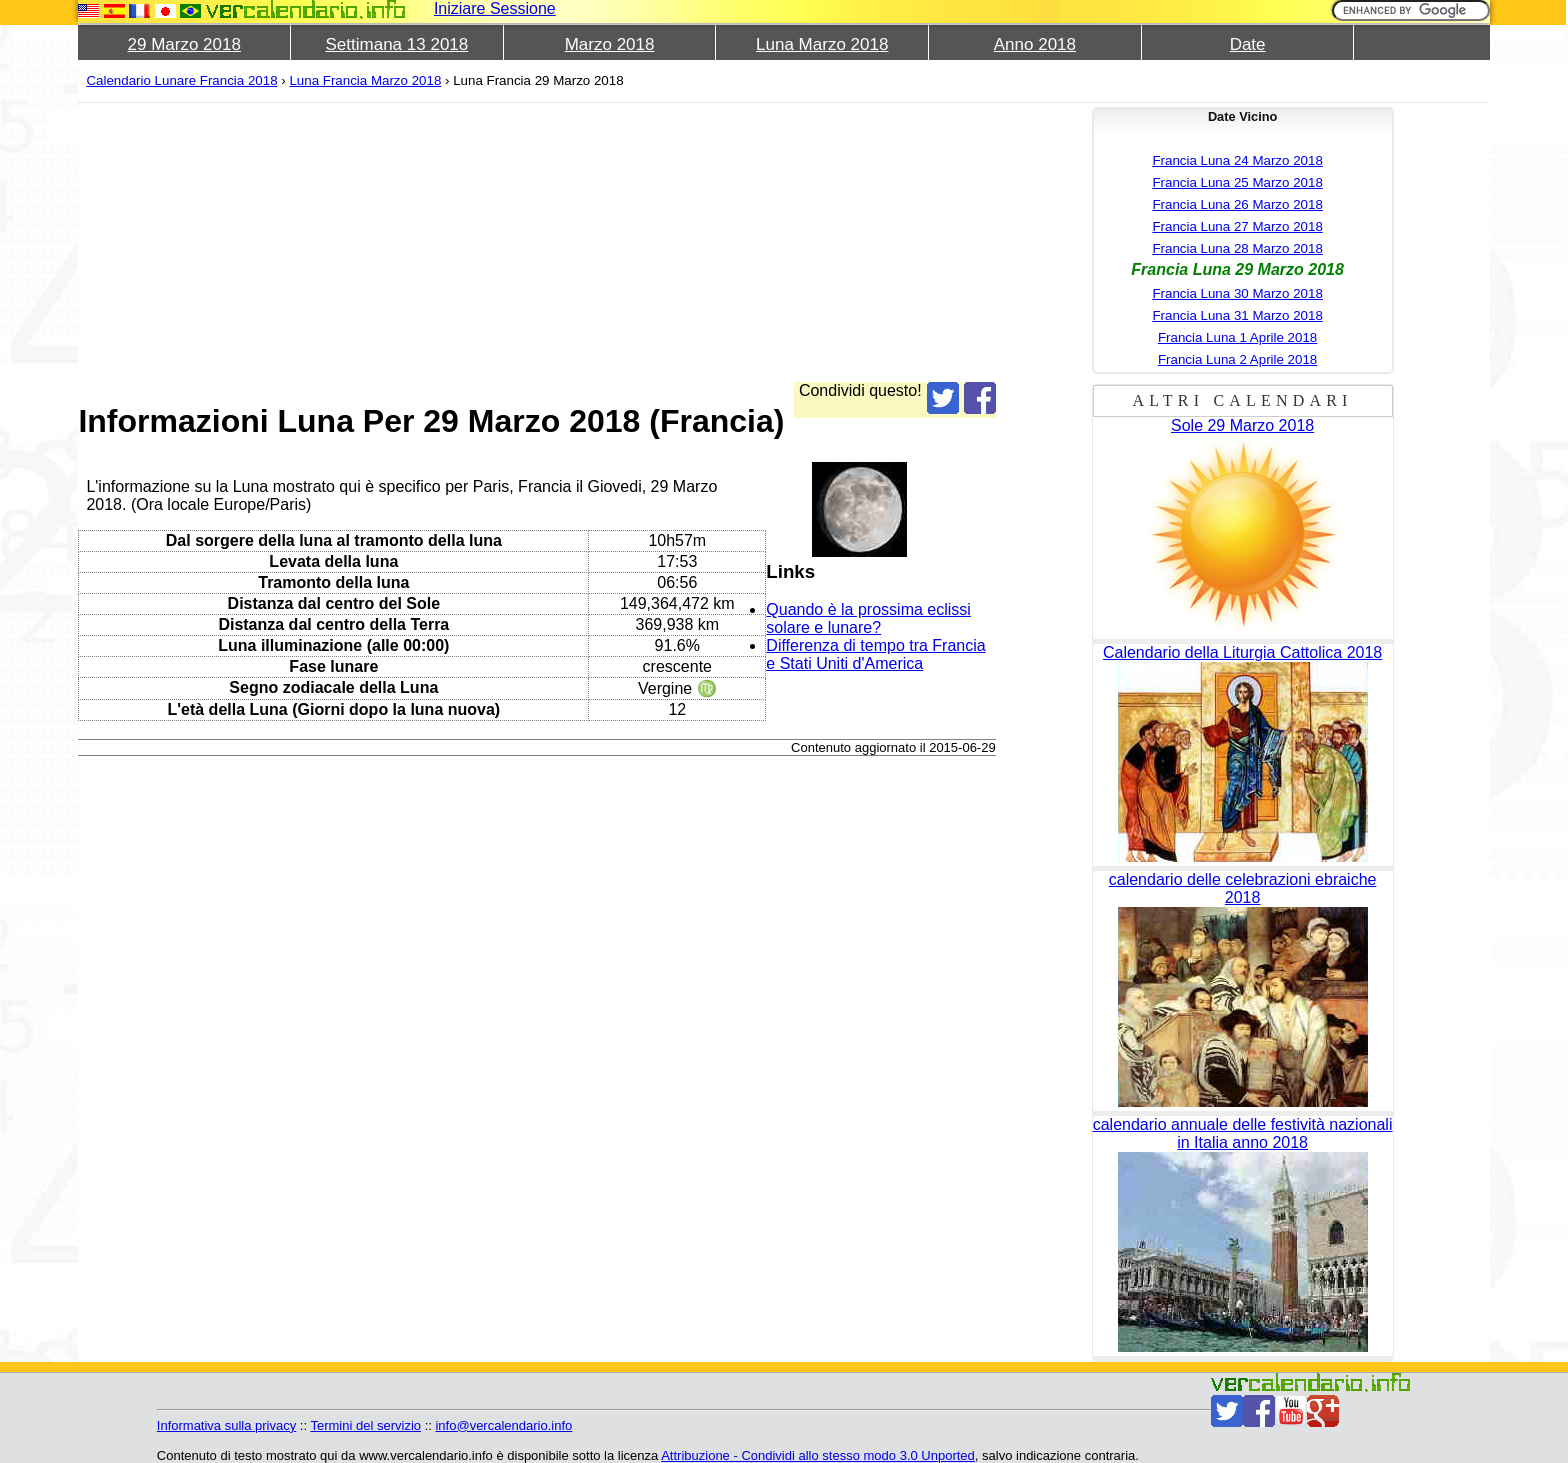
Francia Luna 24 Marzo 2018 (1237, 160)
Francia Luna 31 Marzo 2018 (1237, 315)
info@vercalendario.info (503, 1425)
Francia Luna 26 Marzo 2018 (1237, 204)
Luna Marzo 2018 (822, 44)
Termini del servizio (365, 1425)
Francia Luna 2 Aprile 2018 (1237, 359)
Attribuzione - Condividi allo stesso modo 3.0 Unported (818, 1455)
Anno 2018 (1035, 44)
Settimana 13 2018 (397, 44)
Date (1248, 44)
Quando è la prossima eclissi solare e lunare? (868, 618)
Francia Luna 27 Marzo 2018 (1237, 226)
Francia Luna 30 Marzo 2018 (1237, 293)
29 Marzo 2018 (184, 44)
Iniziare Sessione (495, 8)
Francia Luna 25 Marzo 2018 (1237, 182)
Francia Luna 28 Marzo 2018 (1237, 248)
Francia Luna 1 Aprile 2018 (1237, 337)
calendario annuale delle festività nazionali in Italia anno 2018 (1243, 1133)
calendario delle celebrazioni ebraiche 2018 (1243, 888)
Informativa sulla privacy (226, 1425)
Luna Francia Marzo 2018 (365, 80)
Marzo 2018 (610, 44)
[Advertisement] (536, 242)
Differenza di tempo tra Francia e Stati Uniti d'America (875, 654)
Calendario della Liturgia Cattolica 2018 (1242, 652)
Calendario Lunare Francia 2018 (181, 80)
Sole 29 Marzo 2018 (1242, 425)
